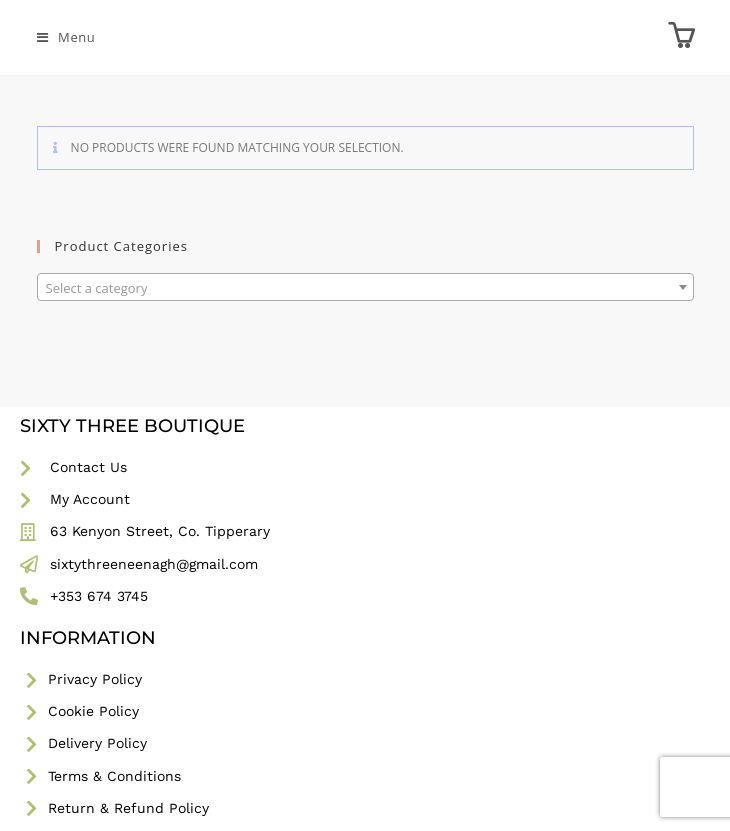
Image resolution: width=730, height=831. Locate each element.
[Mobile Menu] (66, 37)
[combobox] (365, 287)
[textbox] (365, 288)
